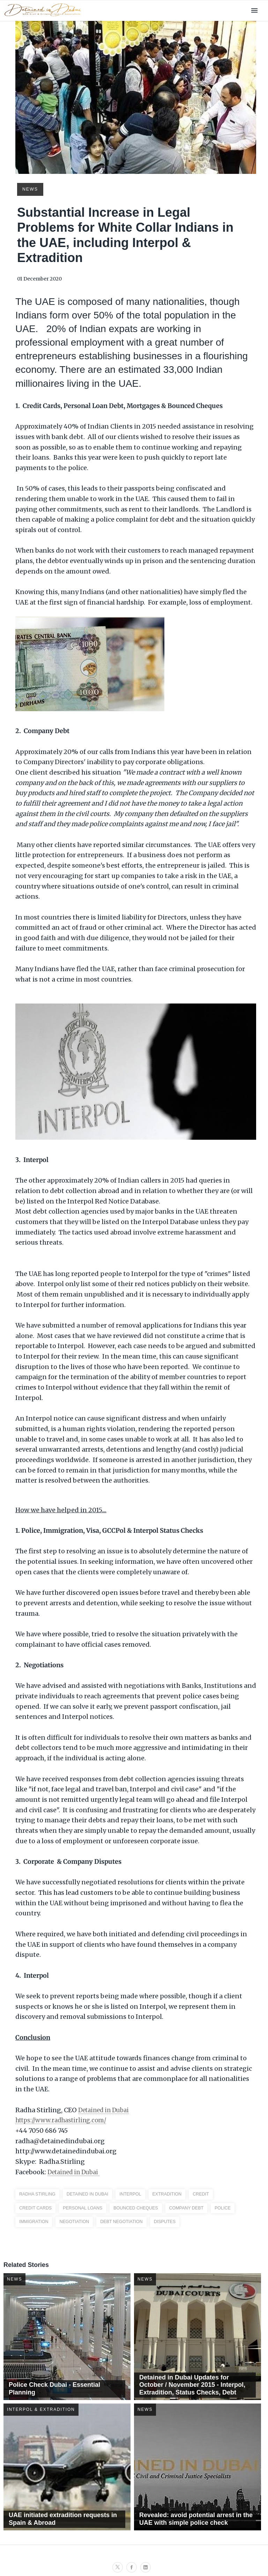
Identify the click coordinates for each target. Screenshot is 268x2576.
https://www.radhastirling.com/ (64, 2120)
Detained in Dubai (106, 2109)
